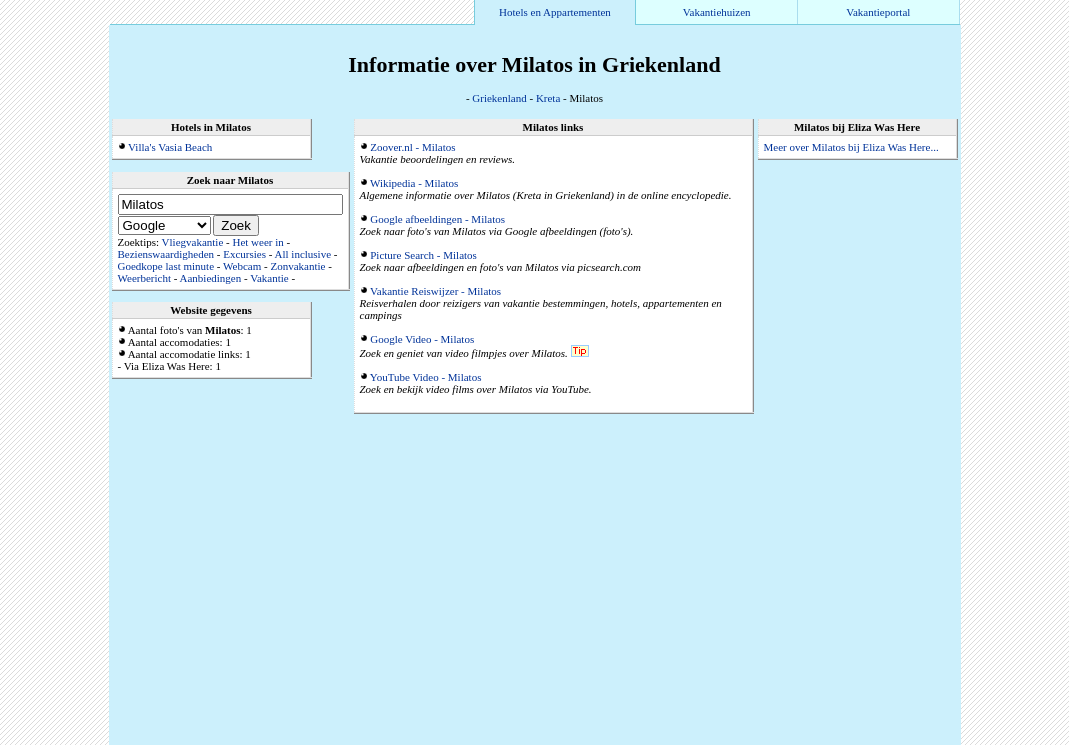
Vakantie (269, 278)
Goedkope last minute (166, 266)
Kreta (548, 98)
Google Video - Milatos (422, 339)
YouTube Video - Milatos (426, 377)
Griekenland (499, 98)
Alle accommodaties (913, 739)
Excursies (244, 254)
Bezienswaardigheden (166, 254)
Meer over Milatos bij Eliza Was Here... (851, 147)
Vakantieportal (878, 12)
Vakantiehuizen (717, 12)
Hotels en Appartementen (555, 12)
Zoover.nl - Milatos (412, 147)
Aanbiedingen (211, 278)
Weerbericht (144, 278)
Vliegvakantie (193, 242)
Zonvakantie (297, 266)
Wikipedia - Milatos (414, 183)
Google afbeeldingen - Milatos (437, 219)
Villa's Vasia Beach (170, 147)
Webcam (242, 266)
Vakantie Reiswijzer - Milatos (435, 291)
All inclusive (303, 254)
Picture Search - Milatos (423, 255)
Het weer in (257, 242)
